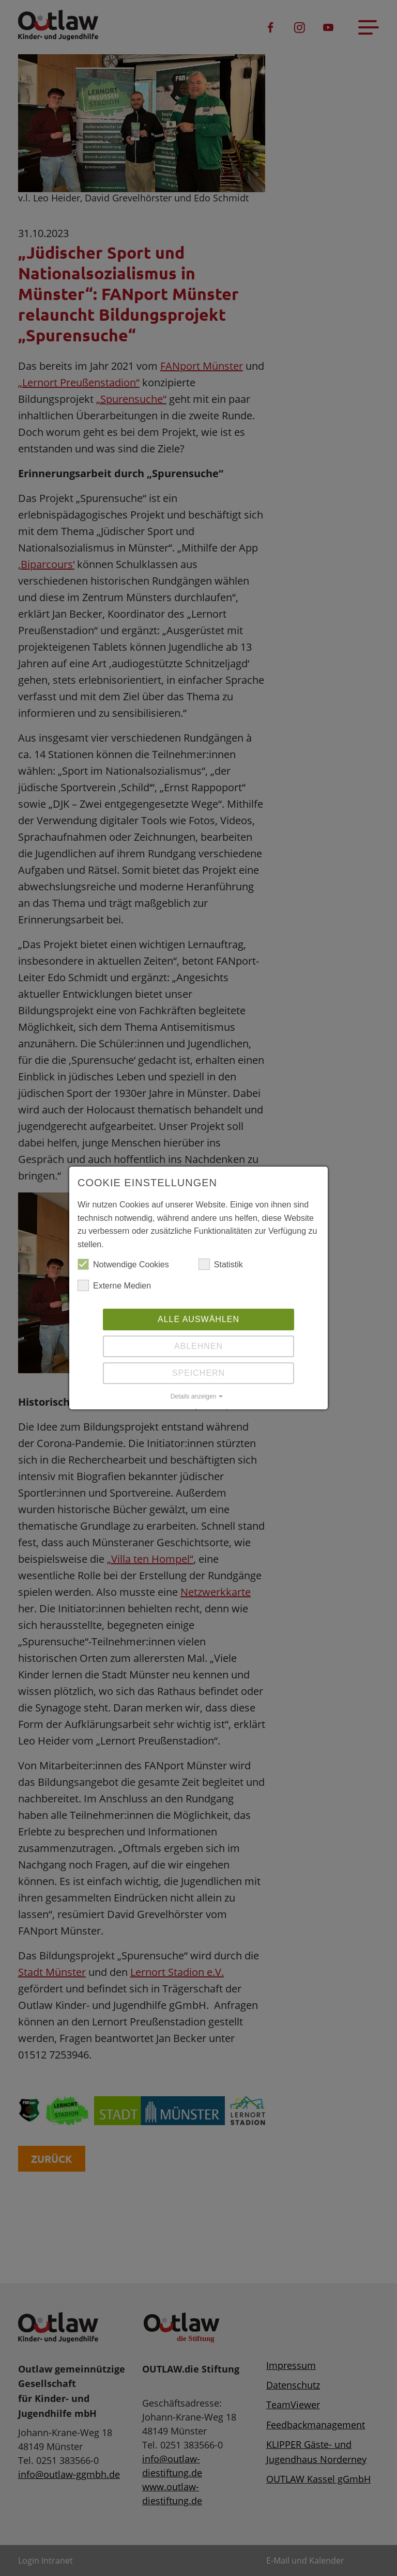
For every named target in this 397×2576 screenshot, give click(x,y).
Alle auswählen (198, 1319)
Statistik (220, 1265)
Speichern (198, 1373)
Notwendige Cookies (123, 1265)
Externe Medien (114, 1286)
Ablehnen (198, 1346)
